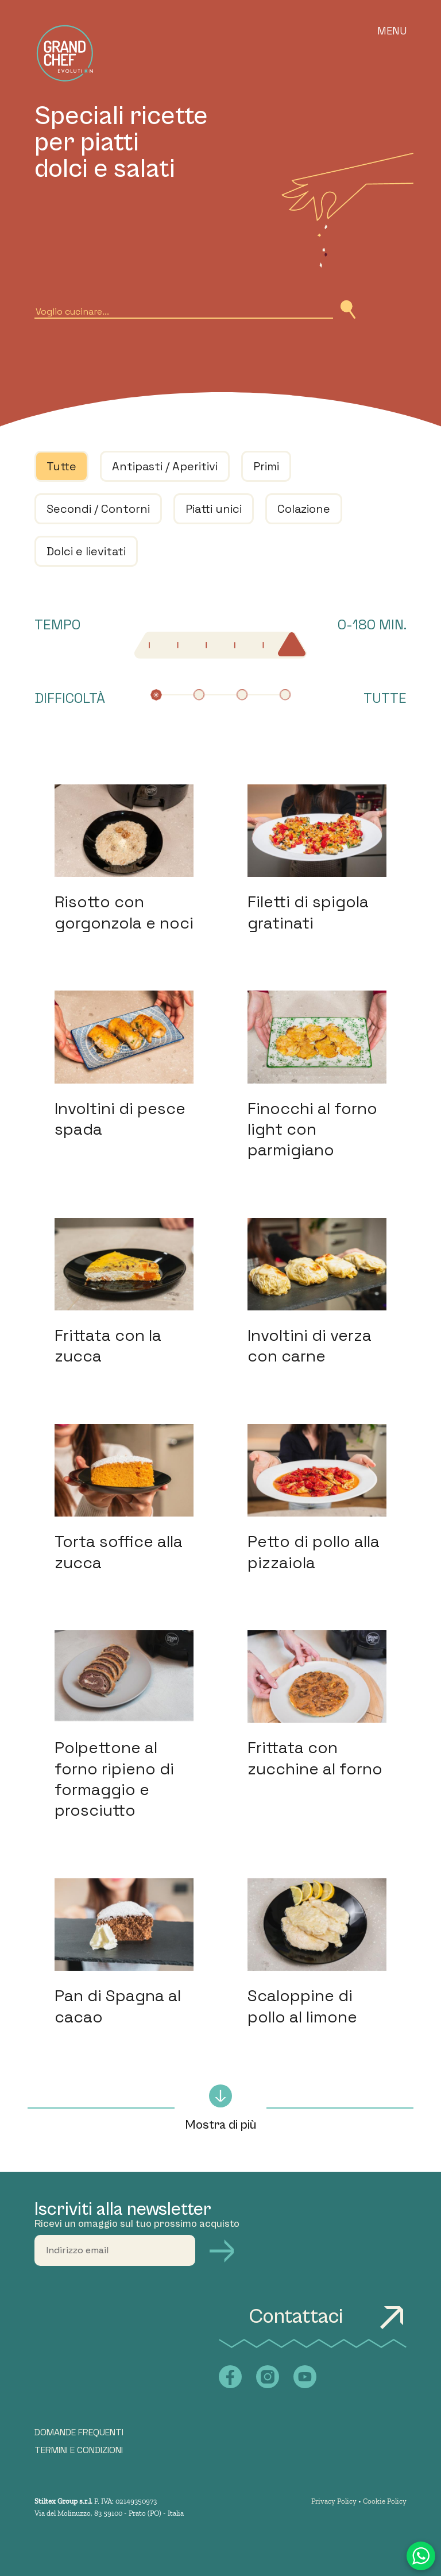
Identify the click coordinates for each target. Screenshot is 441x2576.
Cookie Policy (385, 2501)
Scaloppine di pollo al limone (302, 2005)
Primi (266, 466)
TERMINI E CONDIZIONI (78, 2450)
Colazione (303, 508)
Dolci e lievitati (86, 551)
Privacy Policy (334, 2501)
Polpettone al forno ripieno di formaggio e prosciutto (114, 1778)
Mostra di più (220, 2108)
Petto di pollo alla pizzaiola (313, 1551)
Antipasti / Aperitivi (165, 466)
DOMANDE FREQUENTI (78, 2432)
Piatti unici (213, 508)
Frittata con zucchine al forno (314, 1757)
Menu (392, 30)
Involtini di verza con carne (309, 1345)
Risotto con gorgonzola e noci (124, 912)
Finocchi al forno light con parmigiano (312, 1129)
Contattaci (328, 2317)
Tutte (61, 466)
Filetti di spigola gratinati (308, 912)
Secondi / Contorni (98, 508)
